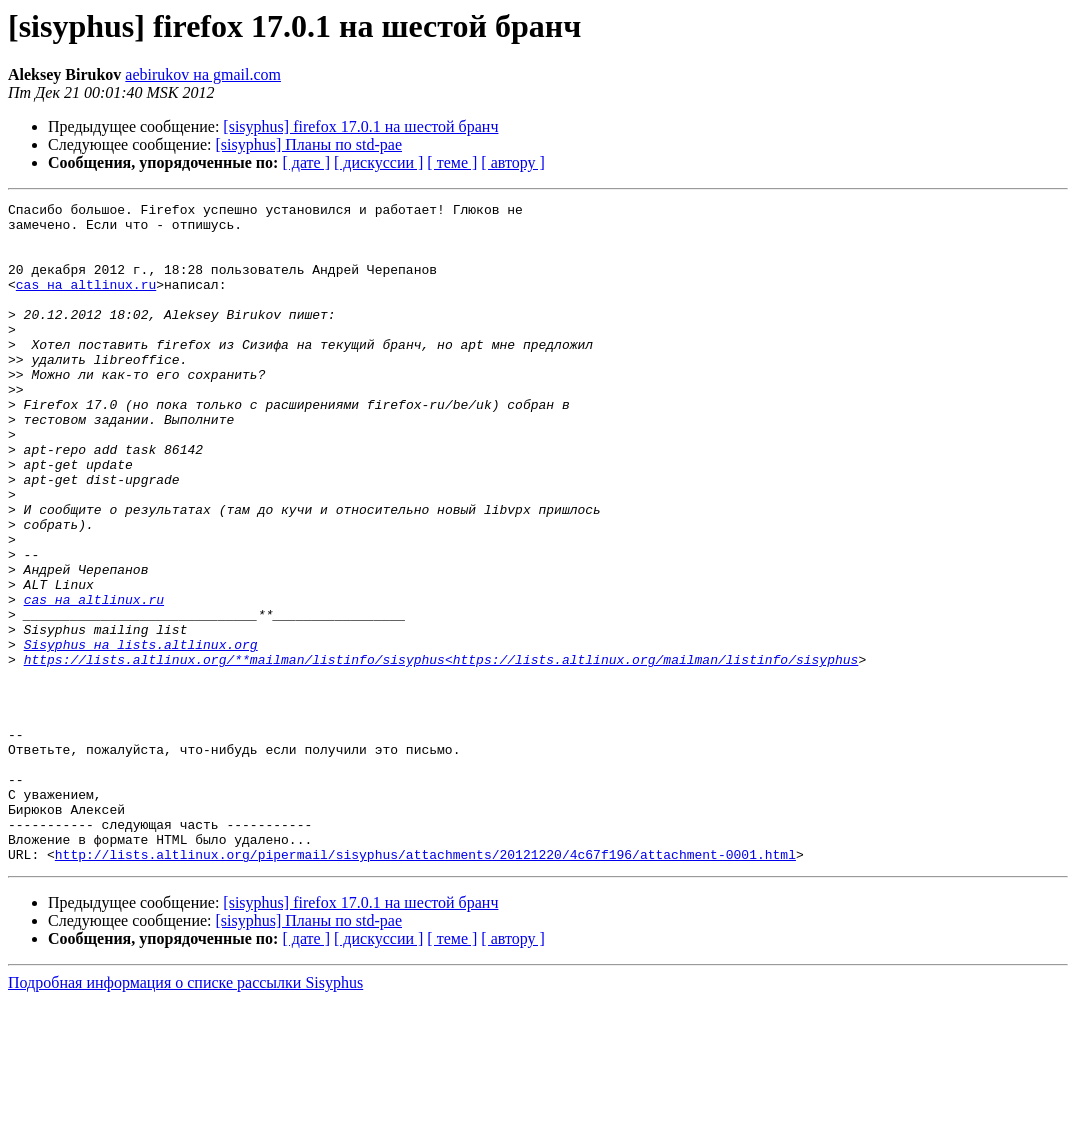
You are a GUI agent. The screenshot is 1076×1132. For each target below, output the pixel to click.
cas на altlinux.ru (86, 302)
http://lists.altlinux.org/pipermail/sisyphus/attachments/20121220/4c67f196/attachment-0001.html (425, 986)
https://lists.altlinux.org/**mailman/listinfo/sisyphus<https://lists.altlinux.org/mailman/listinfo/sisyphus (441, 752)
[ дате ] (306, 162)
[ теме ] (452, 162)
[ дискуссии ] (378, 162)
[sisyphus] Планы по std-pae (309, 144)
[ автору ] (512, 162)
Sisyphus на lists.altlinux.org (141, 734)
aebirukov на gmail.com (203, 74)
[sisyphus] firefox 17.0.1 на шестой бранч (360, 126)
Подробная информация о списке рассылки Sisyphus (185, 1114)
